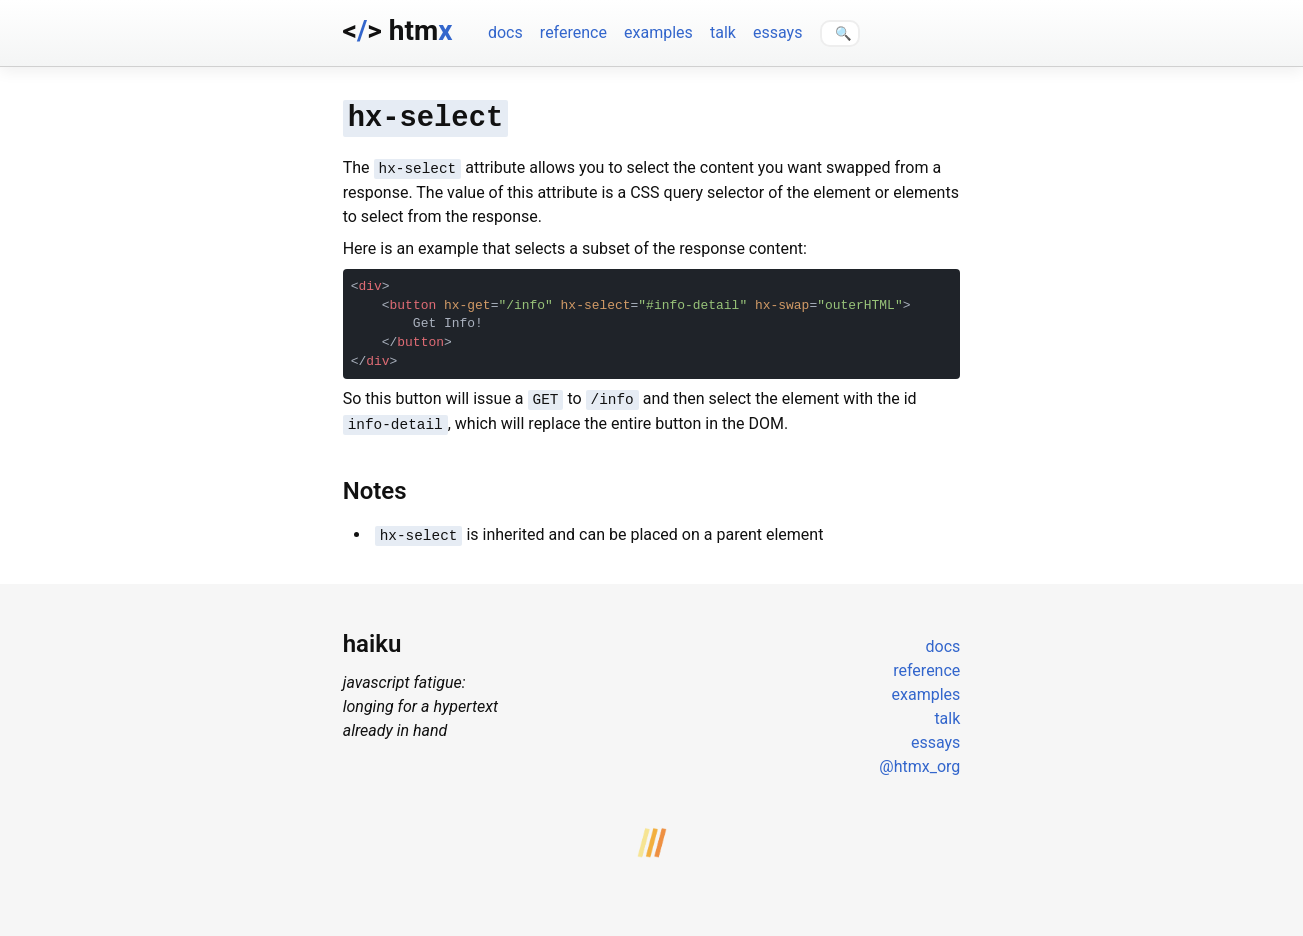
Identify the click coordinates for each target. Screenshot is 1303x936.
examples (658, 32)
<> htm (398, 30)
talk (723, 32)
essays (777, 32)
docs (505, 32)
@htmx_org (919, 757)
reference (573, 32)
